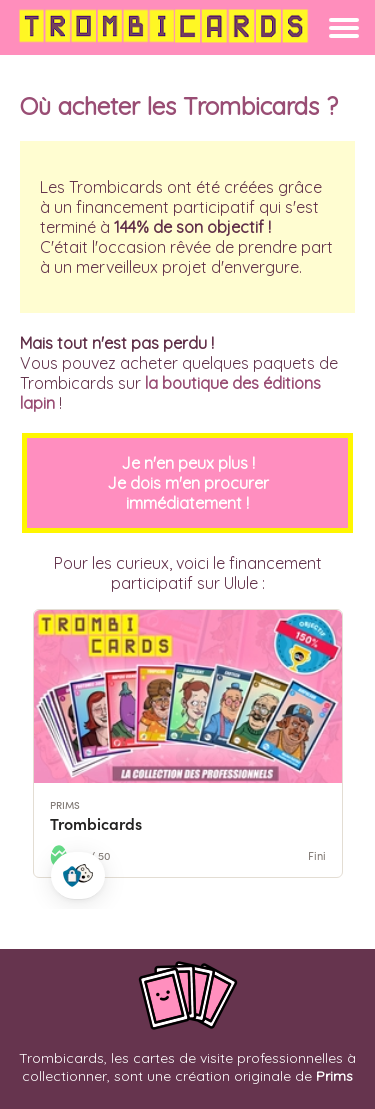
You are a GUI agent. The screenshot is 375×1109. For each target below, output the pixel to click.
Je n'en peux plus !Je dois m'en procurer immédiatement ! (188, 483)
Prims (334, 1076)
